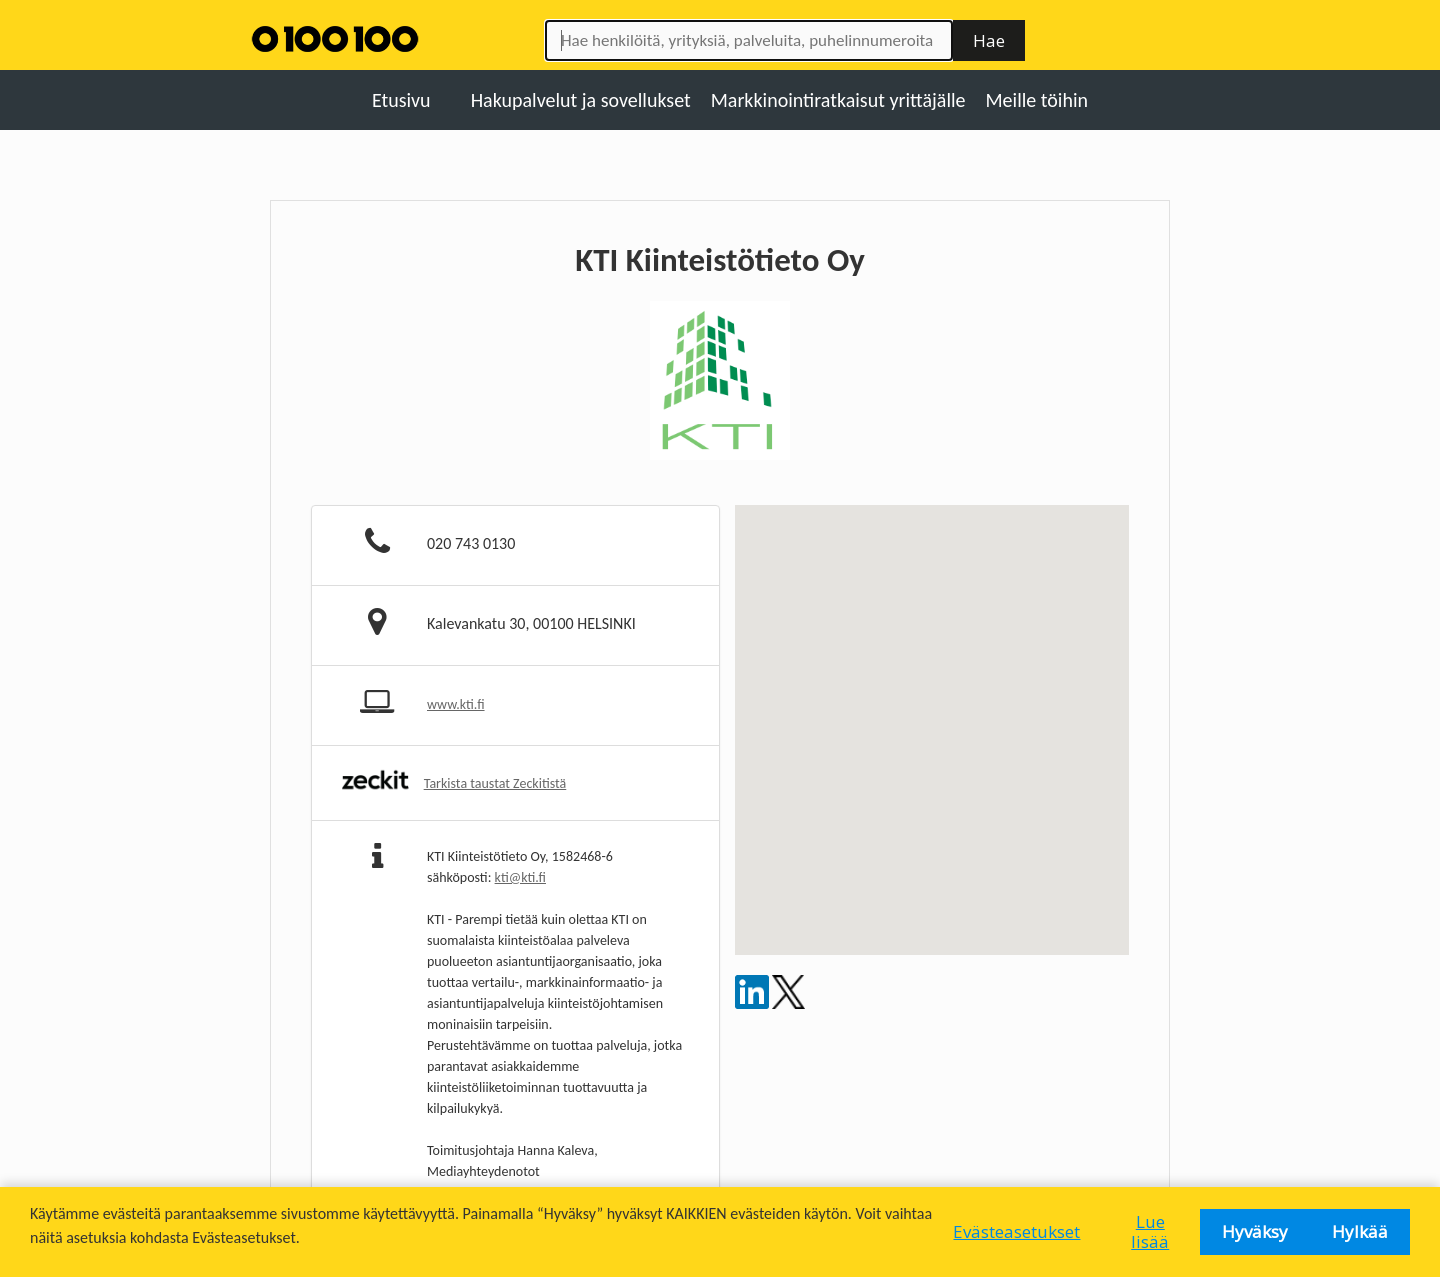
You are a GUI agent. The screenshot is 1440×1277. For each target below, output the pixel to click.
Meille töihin (1037, 100)
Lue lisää (1150, 1231)
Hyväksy (1255, 1231)
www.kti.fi (456, 704)
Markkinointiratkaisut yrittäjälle (838, 100)
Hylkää (1360, 1231)
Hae (989, 40)
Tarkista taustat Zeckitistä (495, 783)
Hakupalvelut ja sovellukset (581, 100)
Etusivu (401, 100)
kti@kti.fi (520, 877)
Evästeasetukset (1016, 1231)
